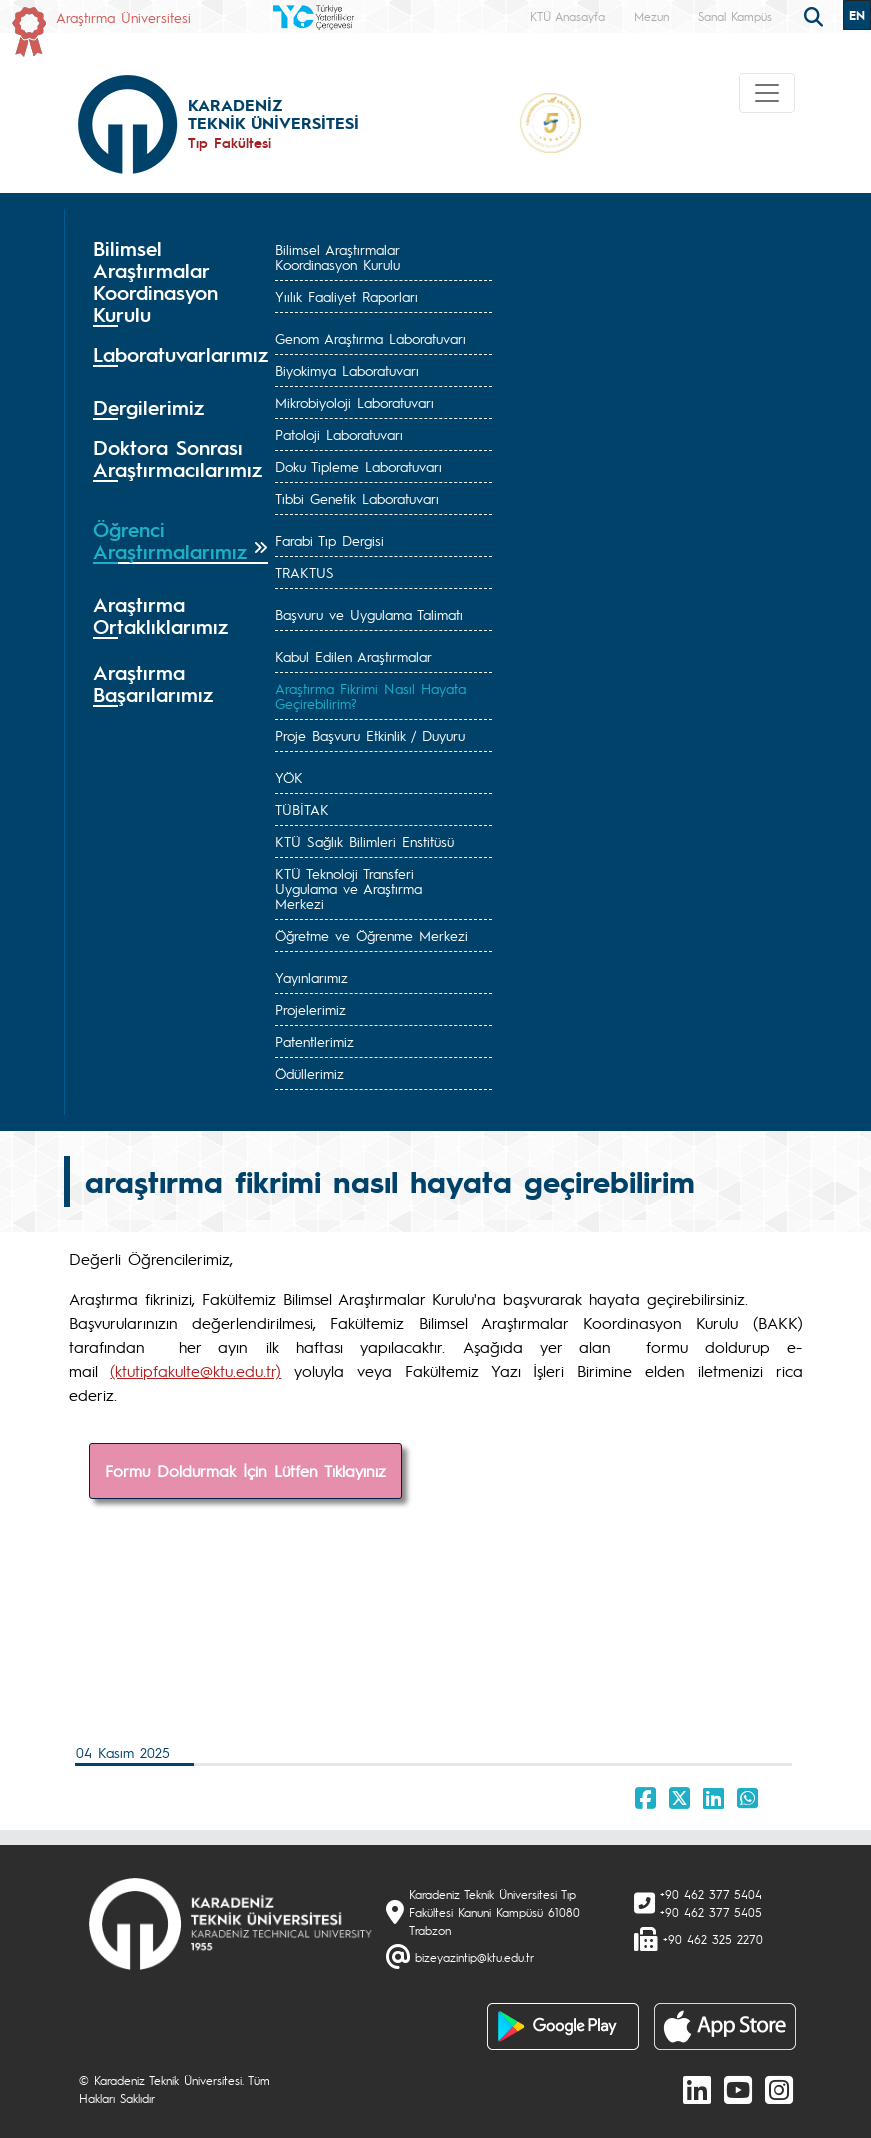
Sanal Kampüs (735, 16)
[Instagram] (779, 2089)
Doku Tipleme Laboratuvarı (358, 466)
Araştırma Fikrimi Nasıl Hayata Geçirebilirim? (370, 695)
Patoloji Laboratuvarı (339, 434)
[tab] (180, 282)
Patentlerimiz (314, 1041)
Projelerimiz (310, 1009)
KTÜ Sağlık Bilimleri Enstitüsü (364, 841)
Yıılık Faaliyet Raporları (346, 296)
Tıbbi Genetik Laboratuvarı (357, 498)
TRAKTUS (304, 572)
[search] (816, 15)
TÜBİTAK (302, 809)
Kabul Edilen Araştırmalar (353, 656)
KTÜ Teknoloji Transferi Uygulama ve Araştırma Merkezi (348, 888)
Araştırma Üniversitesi (123, 17)
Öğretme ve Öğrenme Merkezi (371, 935)
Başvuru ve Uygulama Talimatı (369, 614)
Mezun (651, 16)
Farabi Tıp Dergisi (329, 540)
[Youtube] (738, 2089)
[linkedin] (697, 2089)
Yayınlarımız (311, 977)
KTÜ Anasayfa (567, 16)
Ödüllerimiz (309, 1073)
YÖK (289, 777)
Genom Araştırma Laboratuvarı (370, 338)
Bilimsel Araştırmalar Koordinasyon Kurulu (337, 256)
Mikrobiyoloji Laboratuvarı (354, 402)
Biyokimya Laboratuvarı (347, 370)
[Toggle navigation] (767, 93)
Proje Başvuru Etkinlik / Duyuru (370, 735)
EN (857, 15)
